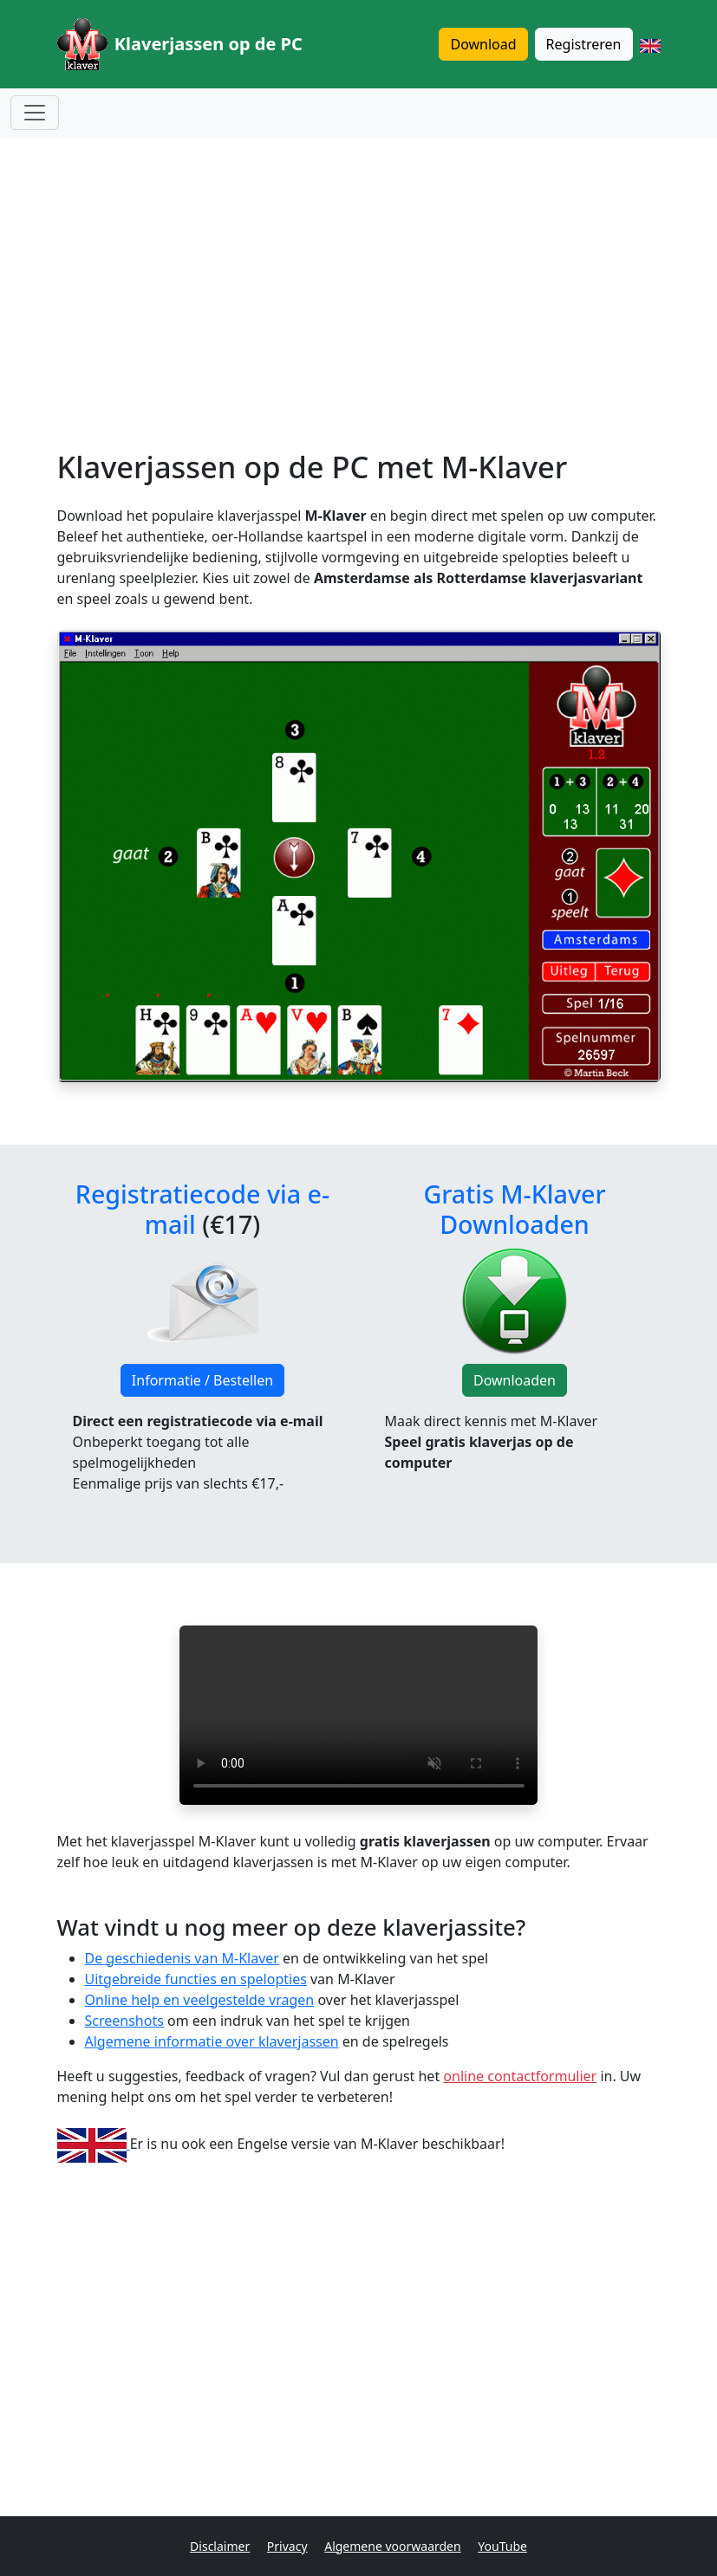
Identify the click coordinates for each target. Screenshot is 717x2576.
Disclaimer (220, 2546)
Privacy (287, 2546)
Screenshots (124, 2020)
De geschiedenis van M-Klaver (182, 1958)
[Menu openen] (34, 112)
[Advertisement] (358, 272)
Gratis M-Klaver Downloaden (514, 1208)
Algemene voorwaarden (392, 2546)
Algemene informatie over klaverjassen (212, 2041)
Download (483, 44)
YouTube (502, 2546)
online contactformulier (519, 2076)
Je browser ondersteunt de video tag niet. (358, 1715)
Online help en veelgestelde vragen (200, 1999)
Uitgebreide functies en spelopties (196, 1979)
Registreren (584, 44)
